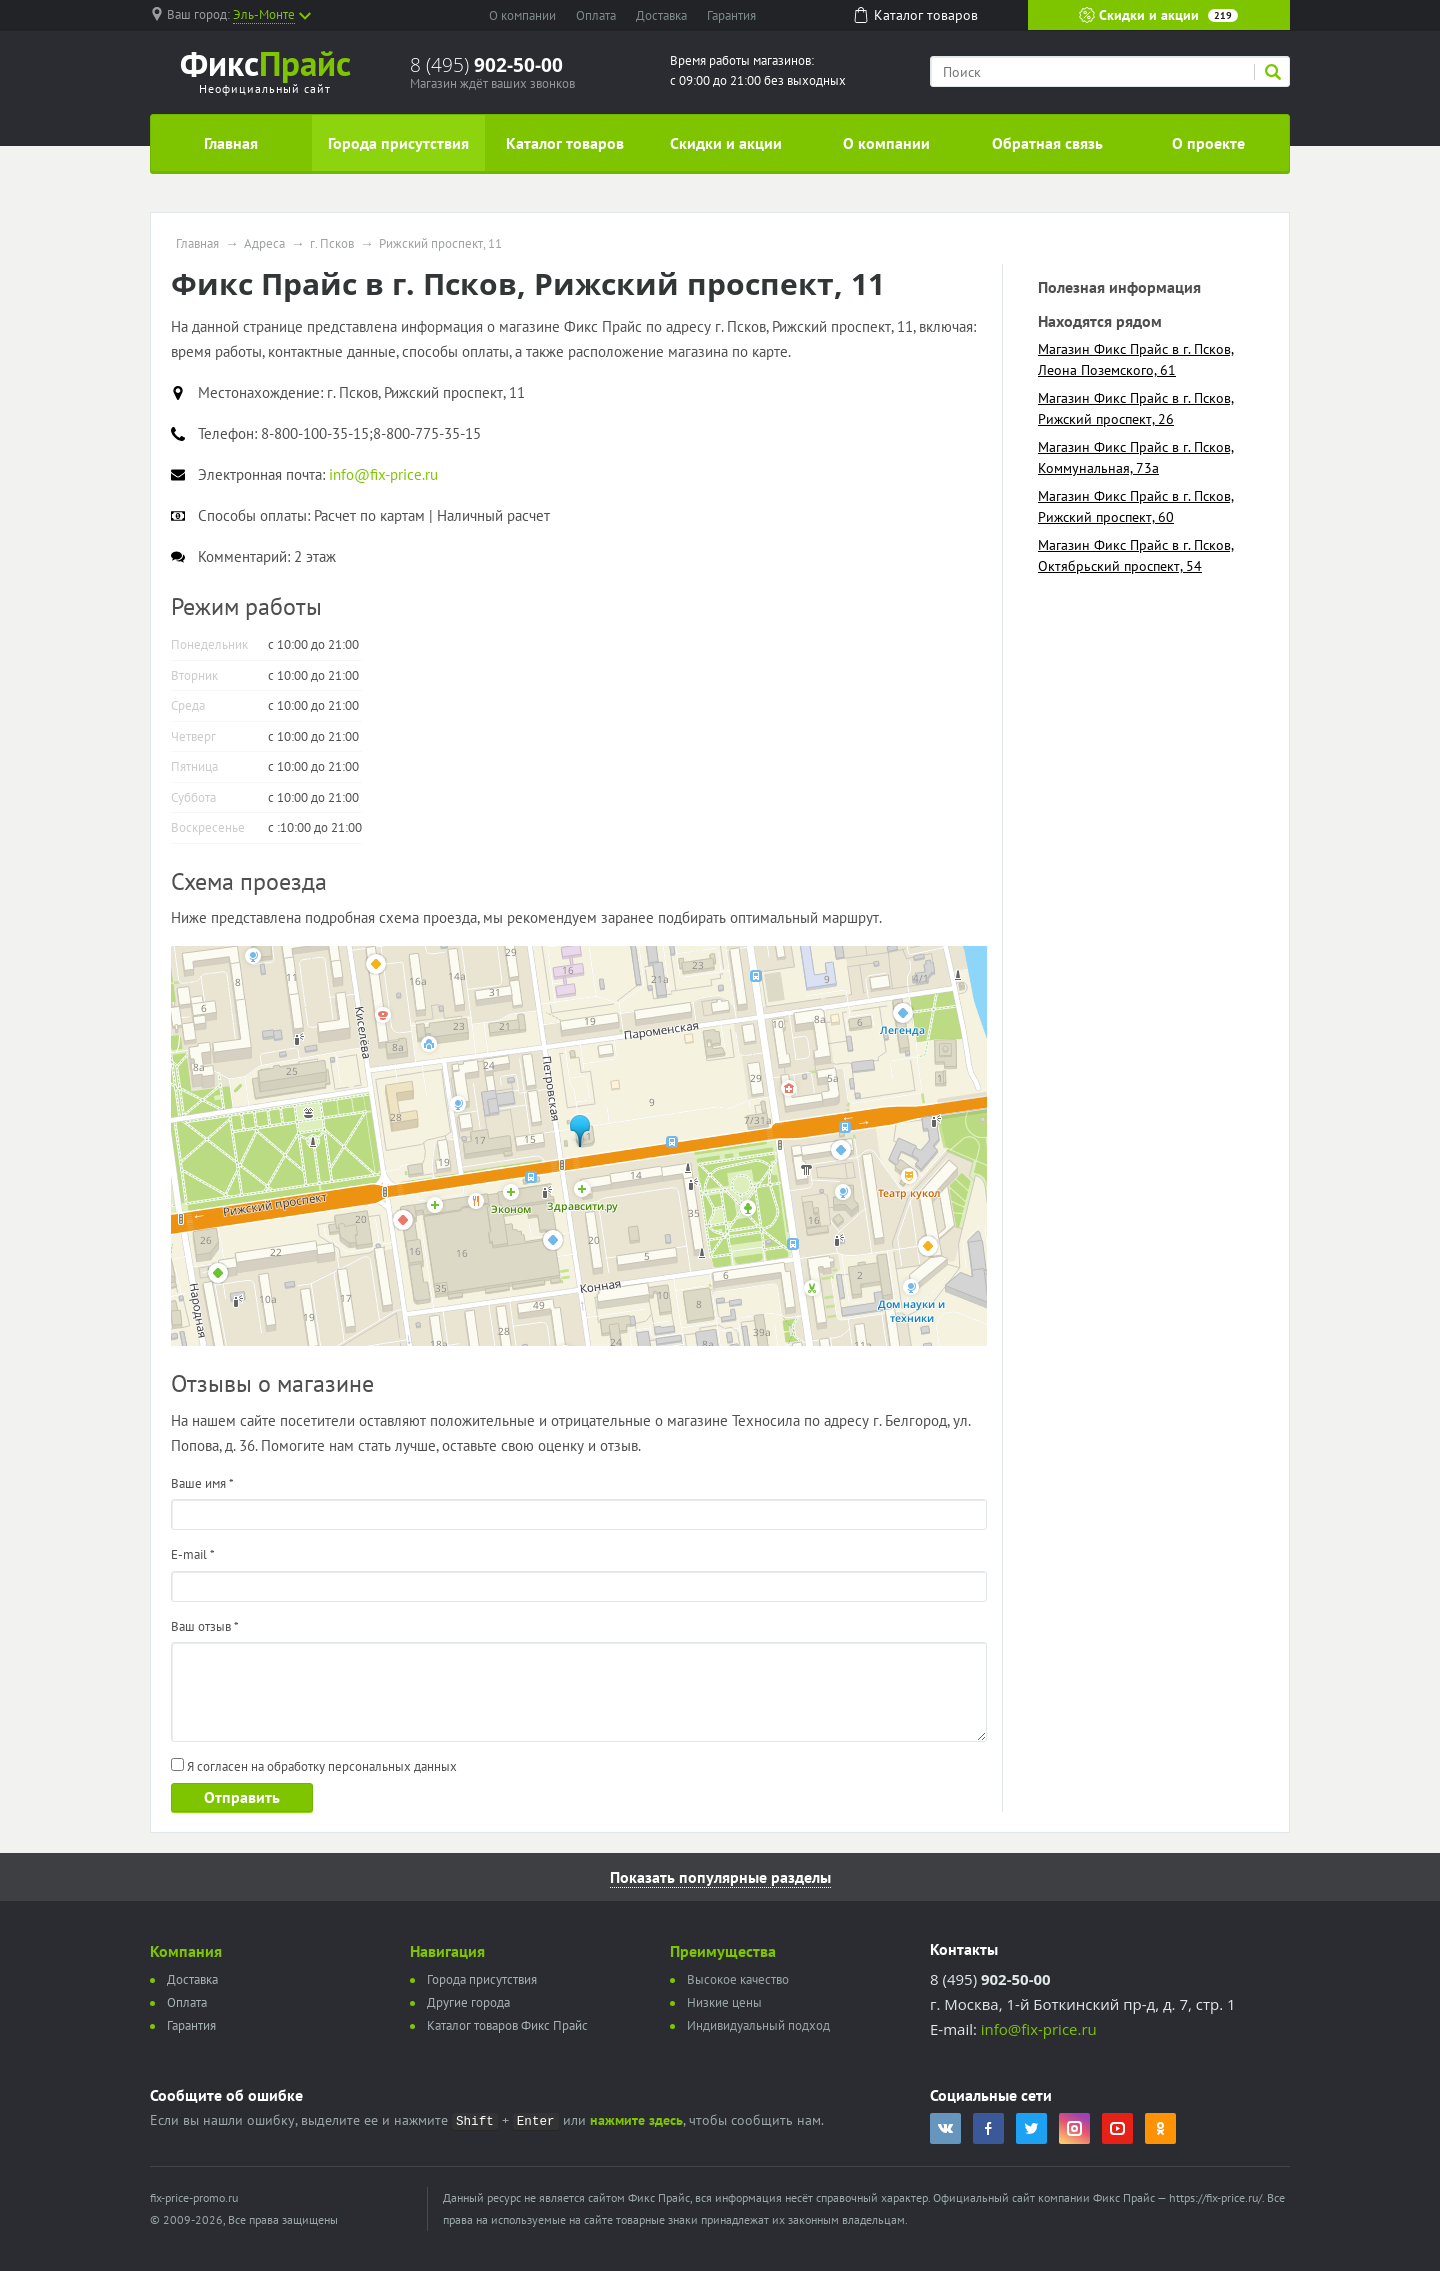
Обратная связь (1047, 143)
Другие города (468, 2002)
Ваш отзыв (205, 1626)
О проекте (1208, 143)
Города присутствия (398, 143)
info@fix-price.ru (1039, 2029)
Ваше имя (202, 1483)
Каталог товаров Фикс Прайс (507, 2025)
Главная (231, 143)
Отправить (242, 1797)
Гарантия (731, 15)
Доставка (661, 15)
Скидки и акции (1158, 15)
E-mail (193, 1554)
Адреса (264, 244)
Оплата (596, 15)
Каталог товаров (565, 143)
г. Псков (332, 244)
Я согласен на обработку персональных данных (314, 1766)
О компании (522, 15)
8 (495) (486, 65)
